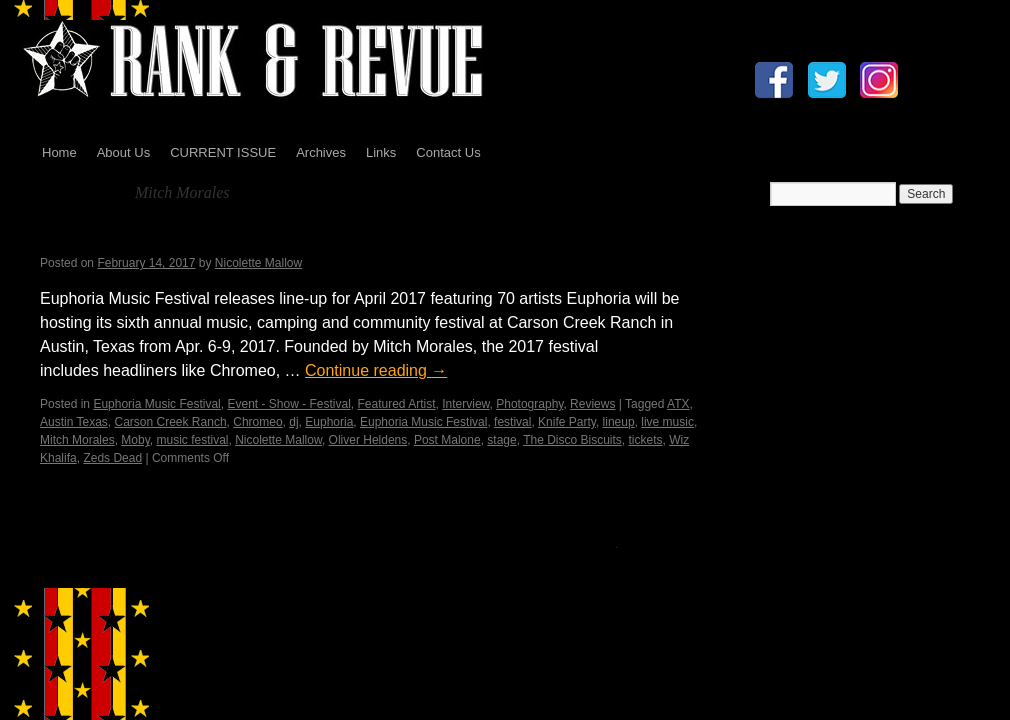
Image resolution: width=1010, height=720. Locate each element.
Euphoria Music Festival (156, 404)
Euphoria (329, 422)
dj (293, 422)
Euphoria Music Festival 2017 (186, 237)
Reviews (592, 404)
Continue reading (376, 370)
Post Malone (447, 440)
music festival (192, 440)
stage (501, 440)
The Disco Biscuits (572, 440)
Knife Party (567, 422)
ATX (678, 404)
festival (512, 422)
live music (667, 422)
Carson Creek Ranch (171, 422)
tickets (646, 440)
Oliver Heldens (368, 440)
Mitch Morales (77, 440)
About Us (123, 152)
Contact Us (448, 152)
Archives (321, 152)
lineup (619, 422)
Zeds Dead (112, 458)
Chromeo (257, 422)
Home (59, 152)
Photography (529, 404)
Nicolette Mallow (258, 263)
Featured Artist (397, 404)
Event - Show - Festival (288, 404)
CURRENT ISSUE (223, 152)
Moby (135, 440)
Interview (465, 404)
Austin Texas (74, 422)
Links (381, 152)
